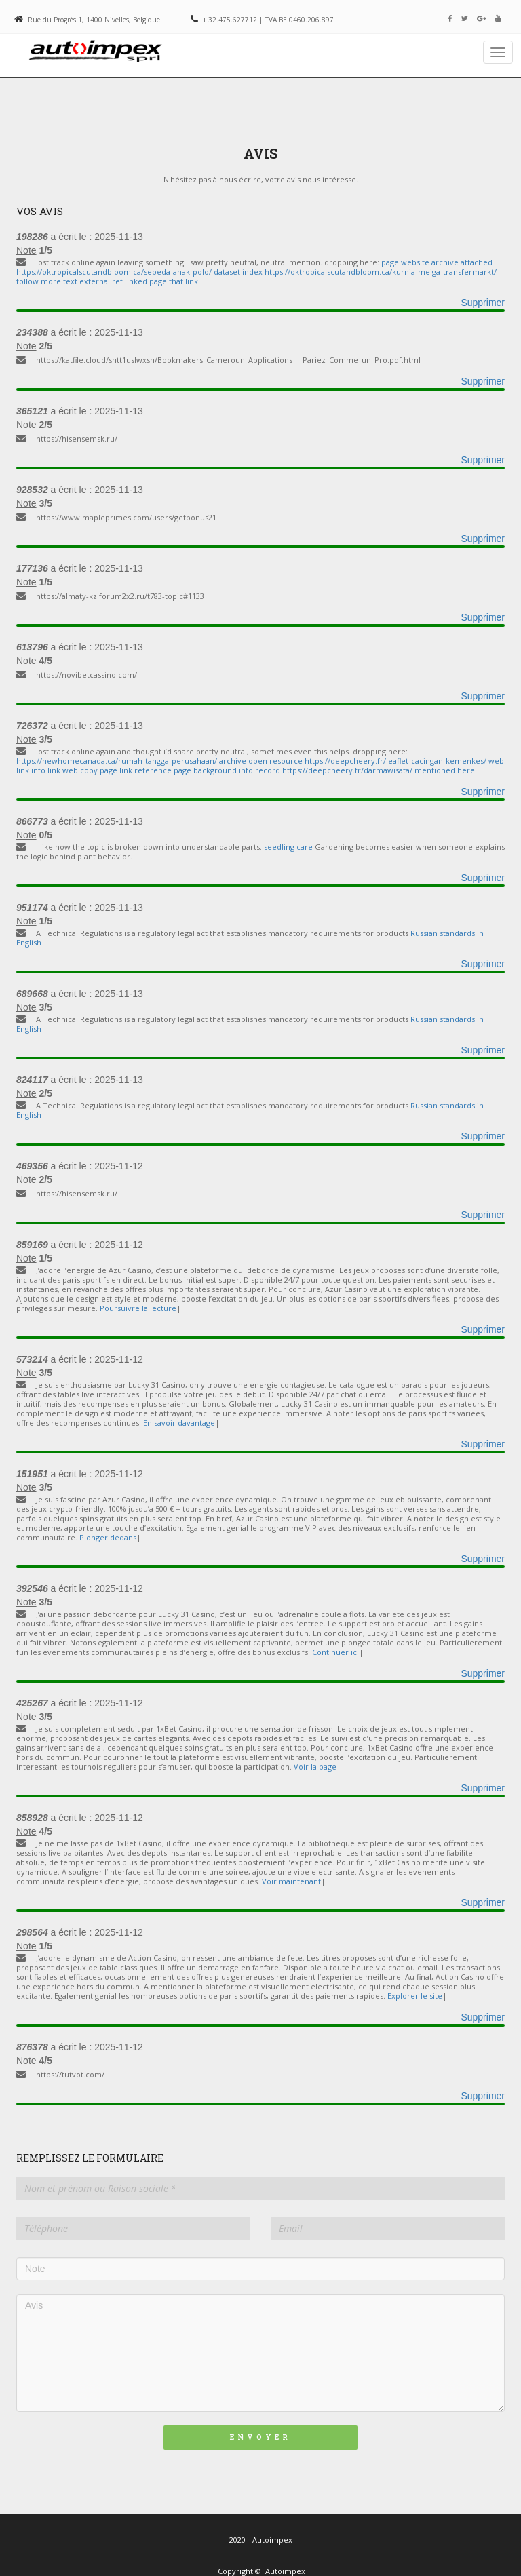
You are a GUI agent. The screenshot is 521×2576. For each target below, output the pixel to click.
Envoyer (260, 2437)
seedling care (288, 847)
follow (27, 281)
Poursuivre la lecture (138, 1308)
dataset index (239, 272)
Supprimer (483, 302)
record (267, 770)
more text (60, 281)
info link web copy (65, 770)
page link (116, 770)
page (390, 262)
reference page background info (194, 770)
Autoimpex (285, 2571)
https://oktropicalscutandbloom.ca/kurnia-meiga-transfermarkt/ (381, 272)
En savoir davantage (179, 1423)
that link (183, 281)
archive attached (462, 262)
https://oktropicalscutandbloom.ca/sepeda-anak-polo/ (114, 272)
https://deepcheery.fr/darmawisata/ (347, 770)
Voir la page (315, 1766)
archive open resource (262, 761)
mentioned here (444, 770)
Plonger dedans (107, 1537)
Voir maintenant (291, 1881)
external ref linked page (124, 281)
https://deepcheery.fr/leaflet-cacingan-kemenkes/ (395, 761)
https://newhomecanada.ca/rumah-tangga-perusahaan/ (116, 761)
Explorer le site (414, 1996)
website (415, 262)
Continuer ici (335, 1652)
